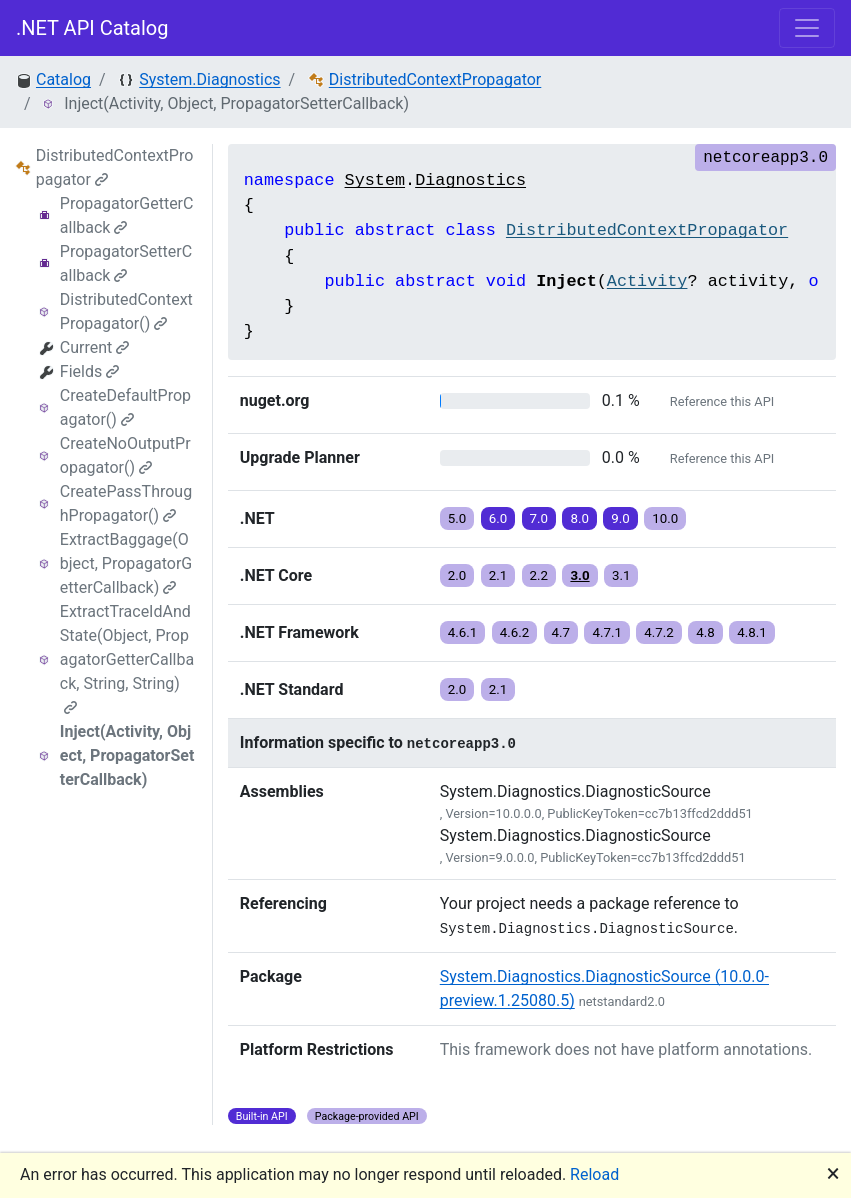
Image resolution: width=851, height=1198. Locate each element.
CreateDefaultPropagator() (125, 407)
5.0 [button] (457, 518)
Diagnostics (470, 180)
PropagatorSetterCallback (126, 263)
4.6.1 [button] (463, 632)
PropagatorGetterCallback (127, 215)
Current (94, 347)
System (375, 180)
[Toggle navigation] (807, 28)
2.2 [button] (539, 575)
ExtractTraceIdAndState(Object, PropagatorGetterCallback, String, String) (127, 658)
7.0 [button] (539, 518)
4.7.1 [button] (607, 632)
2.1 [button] (498, 575)
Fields (89, 371)
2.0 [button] (457, 575)
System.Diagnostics (209, 79)
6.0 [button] (498, 518)
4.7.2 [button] (659, 632)
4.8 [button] (705, 632)
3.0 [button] (579, 575)
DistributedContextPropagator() (126, 311)
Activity (647, 281)
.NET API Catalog (92, 28)
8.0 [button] (579, 518)
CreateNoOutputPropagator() (125, 455)
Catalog (63, 79)
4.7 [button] (561, 632)
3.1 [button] (621, 575)
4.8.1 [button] (752, 632)
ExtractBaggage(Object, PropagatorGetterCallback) (126, 563)
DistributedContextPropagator (435, 79)
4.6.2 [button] (515, 632)
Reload (594, 1174)
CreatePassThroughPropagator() (126, 503)
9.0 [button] (620, 518)
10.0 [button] (665, 518)
